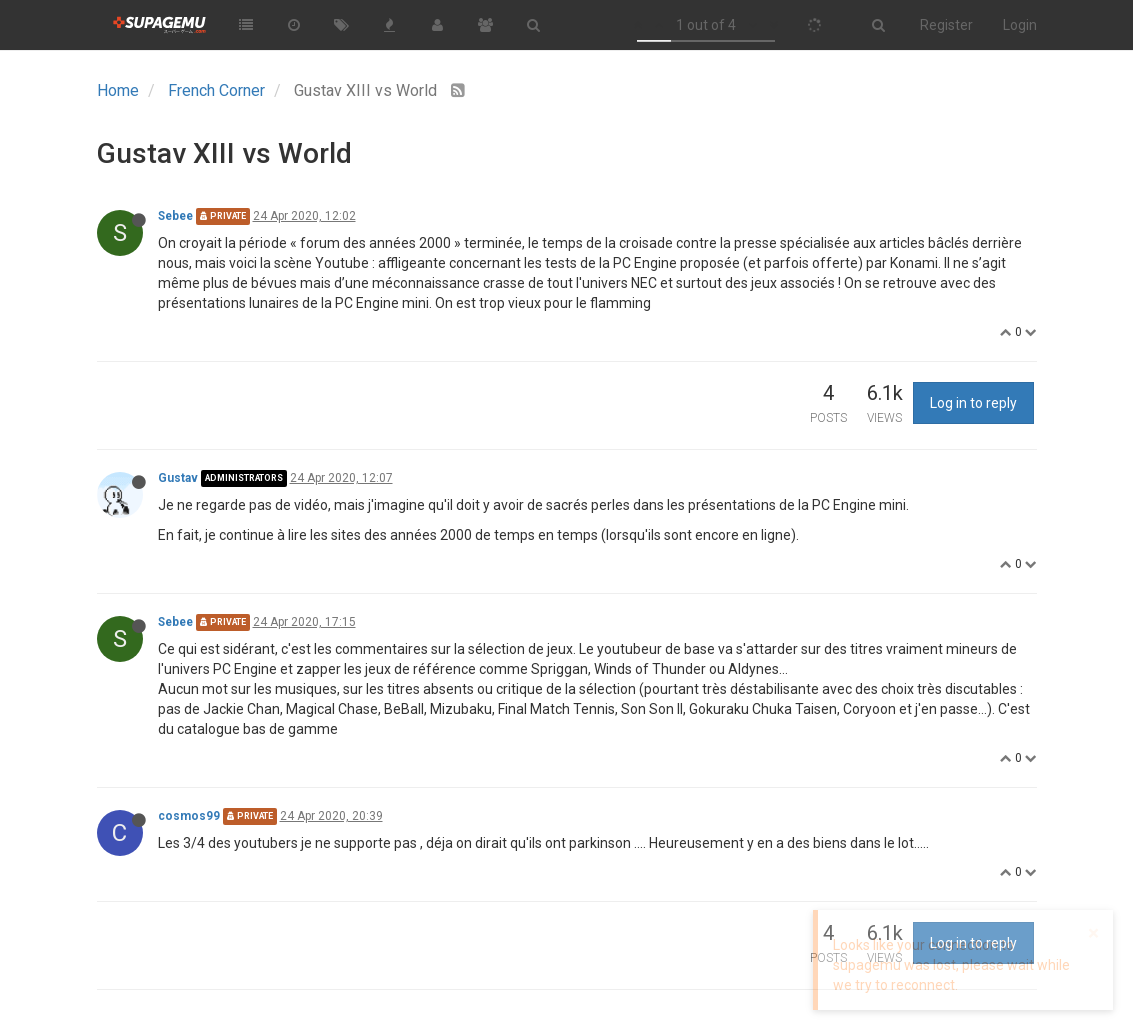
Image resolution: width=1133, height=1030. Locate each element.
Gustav (178, 478)
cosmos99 (189, 816)
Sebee (175, 216)
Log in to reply (973, 403)
